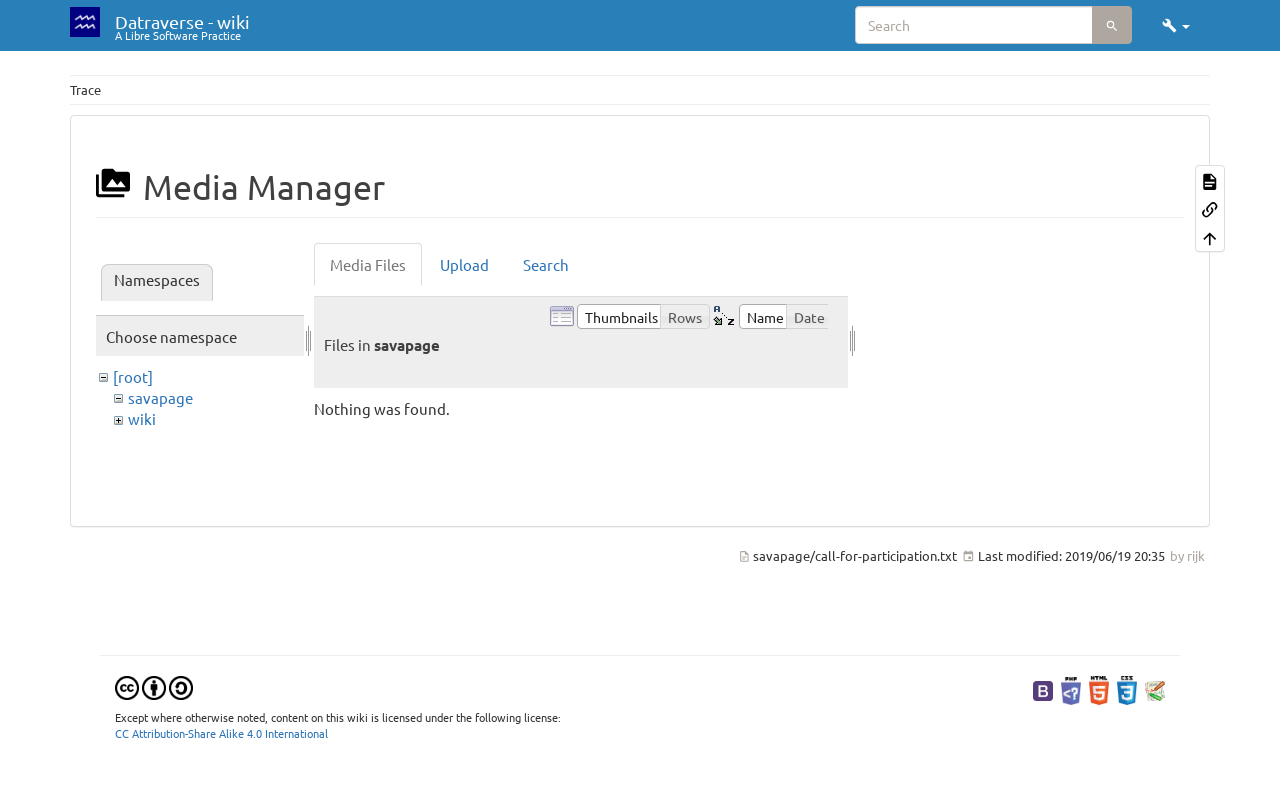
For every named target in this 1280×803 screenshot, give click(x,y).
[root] (133, 376)
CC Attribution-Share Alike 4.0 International (221, 733)
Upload (464, 264)
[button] (1176, 25)
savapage (160, 397)
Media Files (368, 264)
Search (546, 264)
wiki (142, 418)
